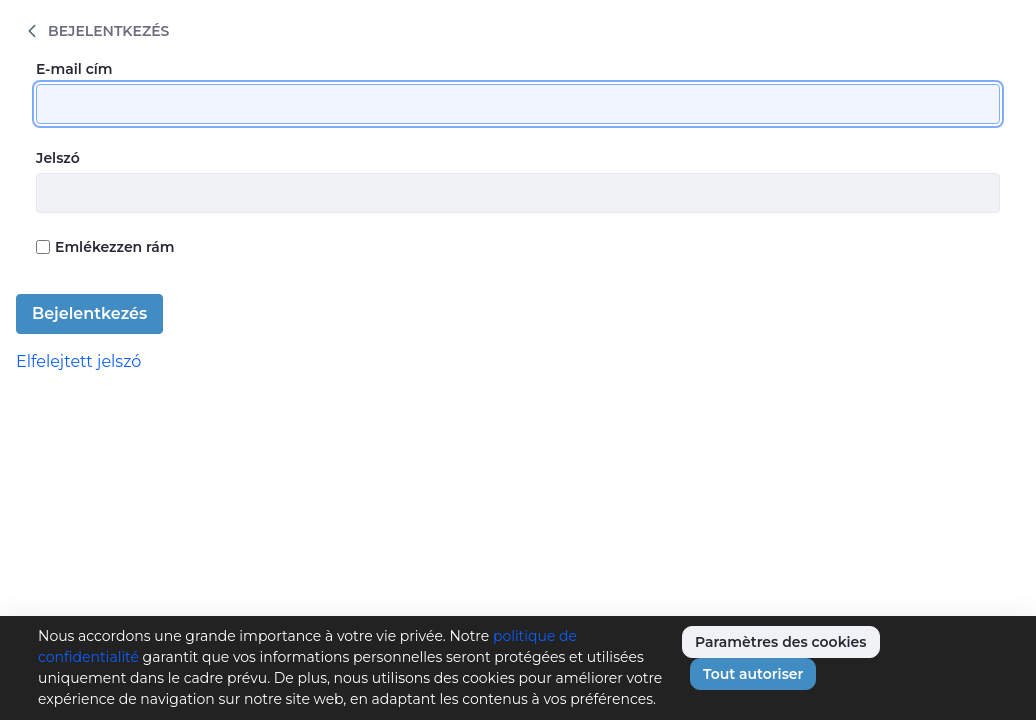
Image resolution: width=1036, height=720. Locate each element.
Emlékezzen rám (105, 247)
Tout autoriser (753, 674)
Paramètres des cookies (781, 642)
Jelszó (58, 158)
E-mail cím (74, 69)
